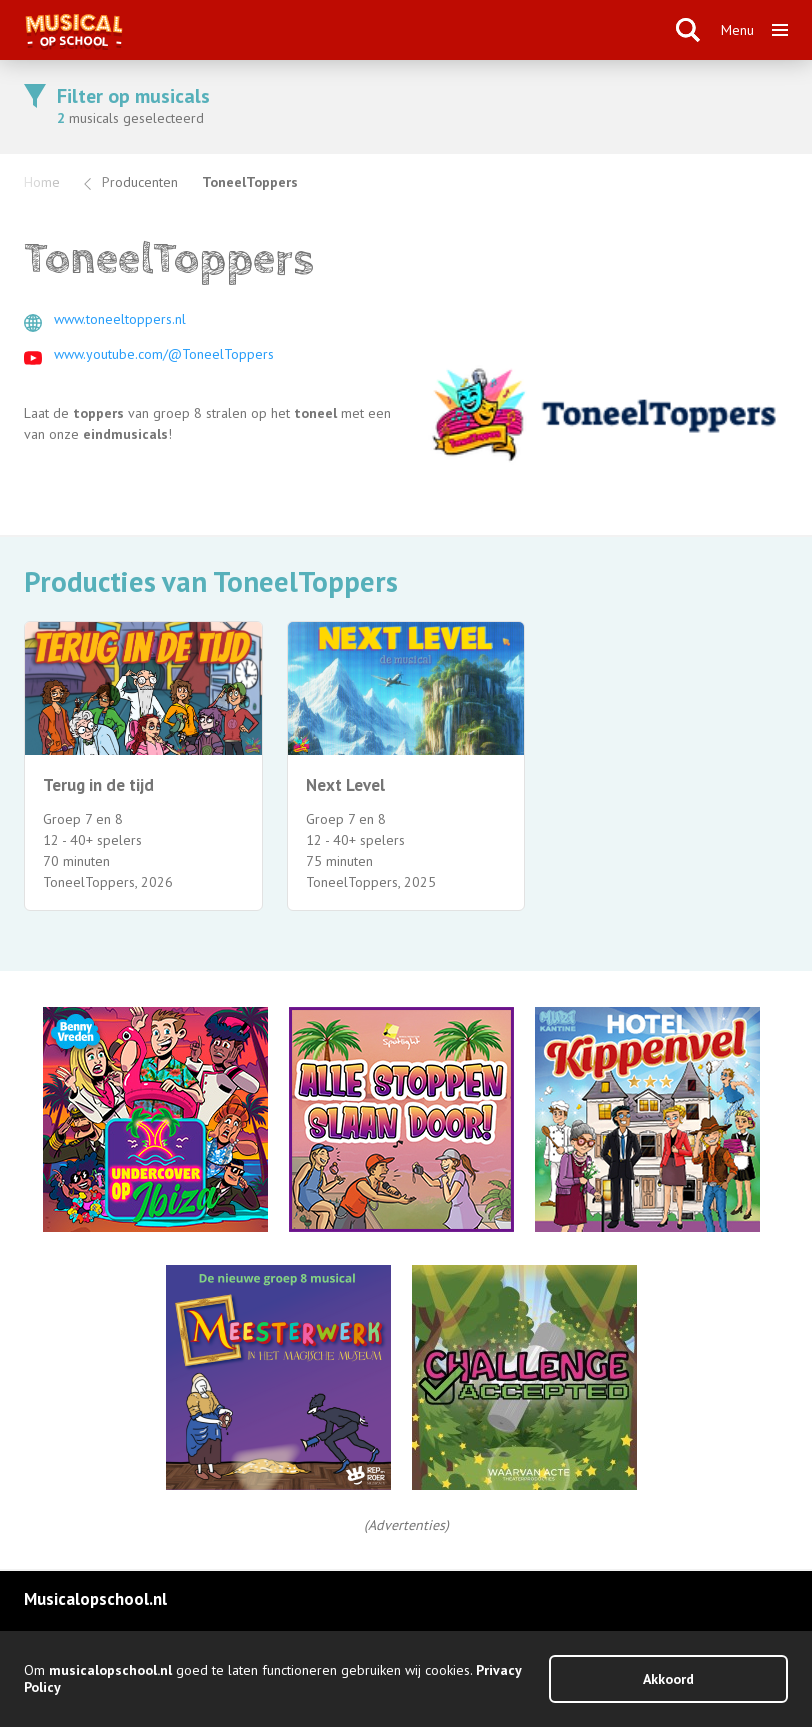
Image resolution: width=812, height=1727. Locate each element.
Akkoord (668, 1679)
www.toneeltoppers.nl (120, 319)
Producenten (140, 182)
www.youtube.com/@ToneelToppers (164, 354)
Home (42, 182)
